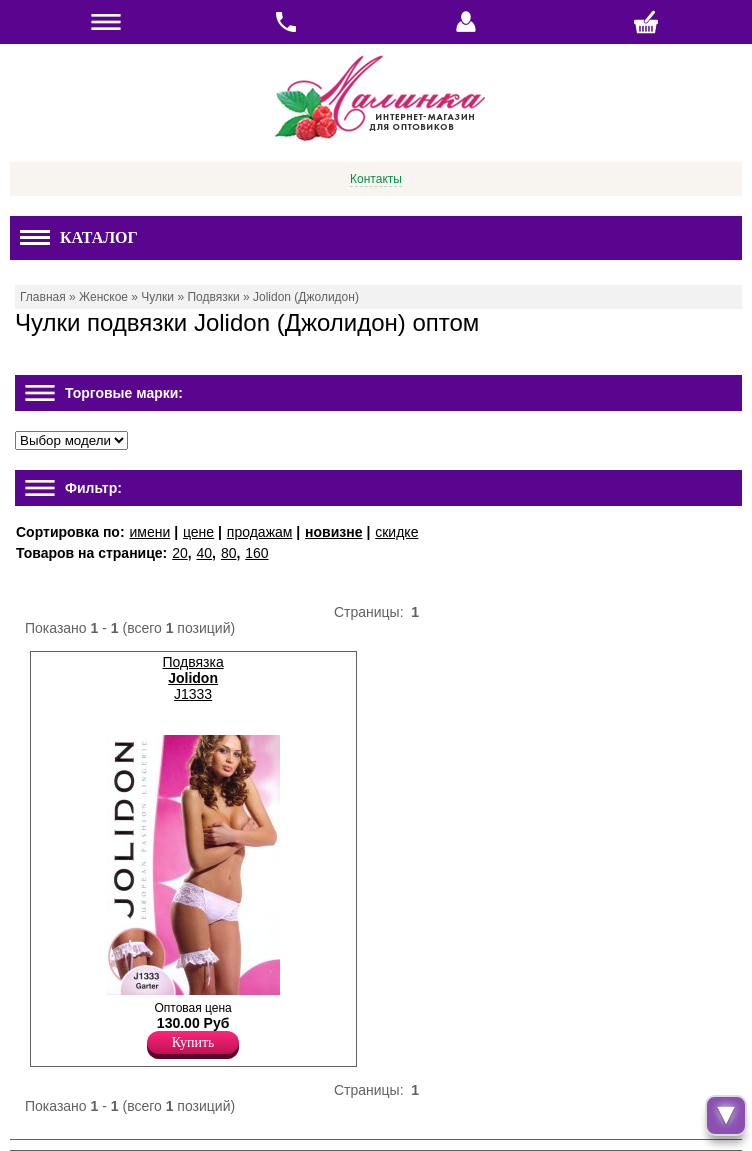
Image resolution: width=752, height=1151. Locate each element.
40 (205, 553)
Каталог (79, 237)
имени (149, 532)
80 (229, 553)
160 (256, 553)
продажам (260, 532)
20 (180, 553)
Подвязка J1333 (192, 678)
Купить (193, 1042)
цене (198, 532)
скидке (396, 532)
